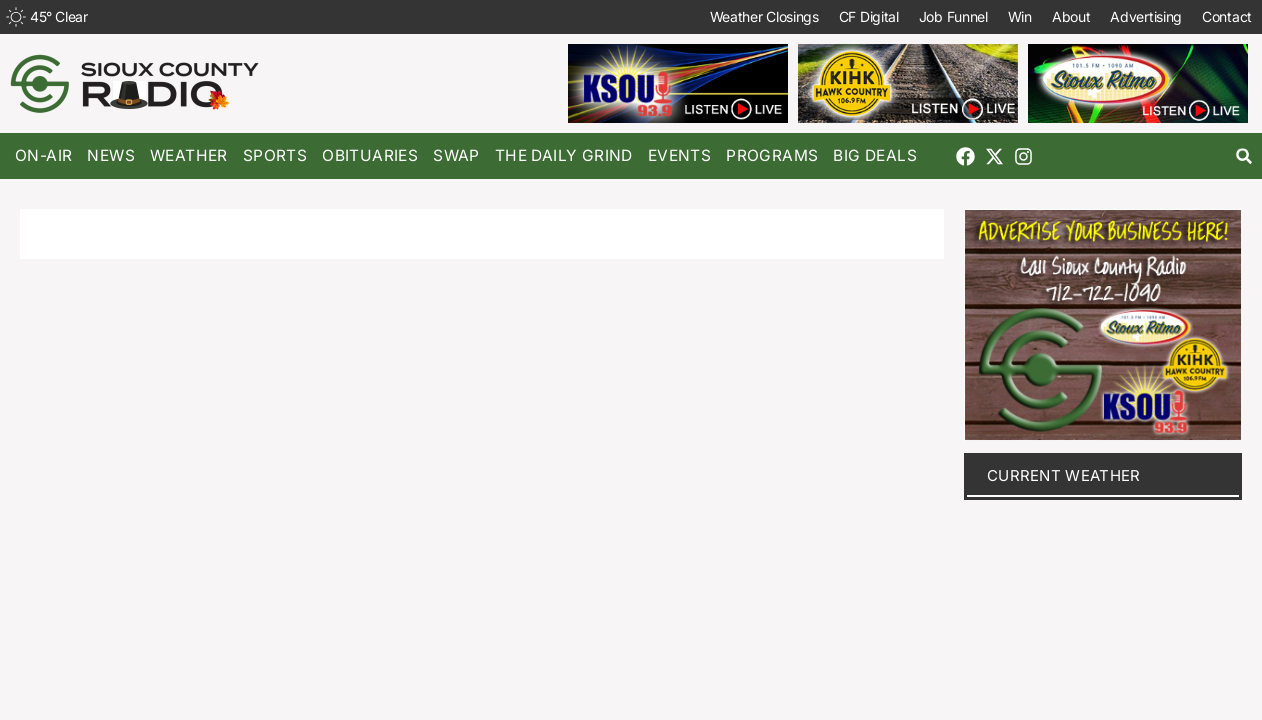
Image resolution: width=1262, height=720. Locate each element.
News (111, 155)
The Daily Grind (564, 155)
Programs (772, 155)
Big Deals (875, 155)
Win (1020, 16)
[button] (1244, 156)
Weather (189, 155)
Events (679, 155)
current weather (1064, 475)
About (1071, 16)
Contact (1227, 16)
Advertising (1146, 16)
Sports (275, 155)
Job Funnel (953, 16)
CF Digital (869, 16)
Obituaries (370, 155)
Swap (456, 155)
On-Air (43, 155)
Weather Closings (764, 16)
